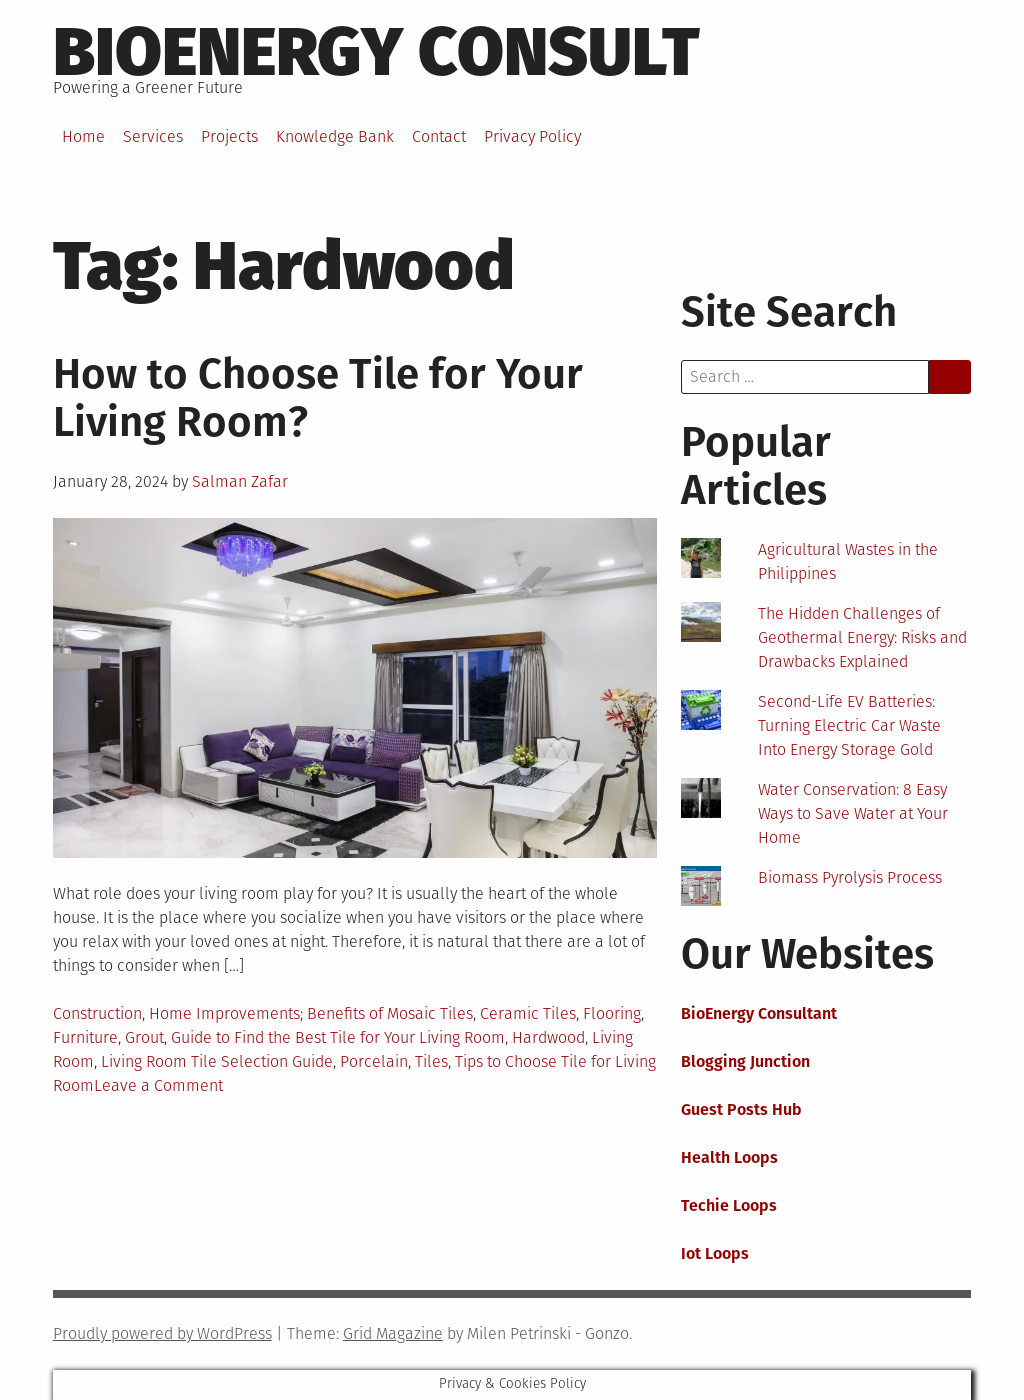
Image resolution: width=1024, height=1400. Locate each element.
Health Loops (729, 1157)
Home (83, 136)
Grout (144, 1037)
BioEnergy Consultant (759, 1013)
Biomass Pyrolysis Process (850, 877)
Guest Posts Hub (741, 1109)
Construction (97, 1013)
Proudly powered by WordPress (162, 1333)
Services (153, 136)
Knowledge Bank (335, 136)
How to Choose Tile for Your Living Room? (318, 398)
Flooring (612, 1013)
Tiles (431, 1061)
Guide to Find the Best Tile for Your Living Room (338, 1037)
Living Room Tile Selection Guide (217, 1061)
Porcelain (374, 1061)
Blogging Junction (745, 1061)
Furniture (85, 1037)
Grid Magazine (393, 1333)
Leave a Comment (158, 1085)
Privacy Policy (532, 136)
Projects (229, 136)
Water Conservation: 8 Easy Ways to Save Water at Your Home (853, 813)
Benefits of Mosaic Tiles (390, 1013)
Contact (439, 136)
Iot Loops (715, 1253)
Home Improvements (224, 1013)
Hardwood (548, 1037)
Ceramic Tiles (528, 1013)
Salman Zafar (240, 481)
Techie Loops (729, 1205)
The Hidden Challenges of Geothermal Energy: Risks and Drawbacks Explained (862, 637)
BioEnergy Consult (376, 52)
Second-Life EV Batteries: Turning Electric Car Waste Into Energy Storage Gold (849, 725)
